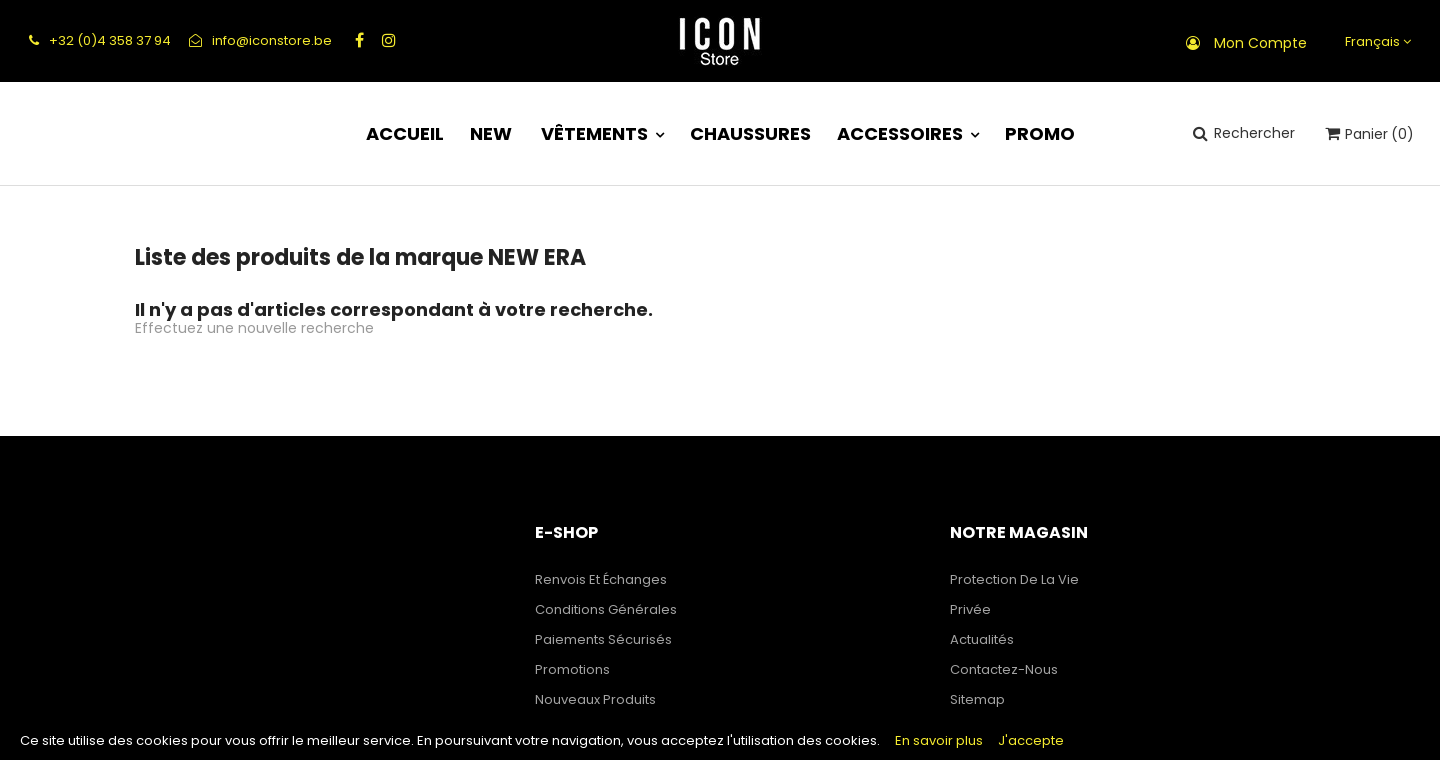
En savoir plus (939, 740)
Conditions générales (606, 609)
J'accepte (1031, 740)
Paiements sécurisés (603, 639)
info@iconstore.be (260, 40)
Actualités (982, 639)
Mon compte (1260, 43)
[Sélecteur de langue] (1375, 41)
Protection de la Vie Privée (1014, 594)
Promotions (572, 669)
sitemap (977, 699)
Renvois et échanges (601, 579)
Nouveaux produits (595, 699)
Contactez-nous (1004, 669)
